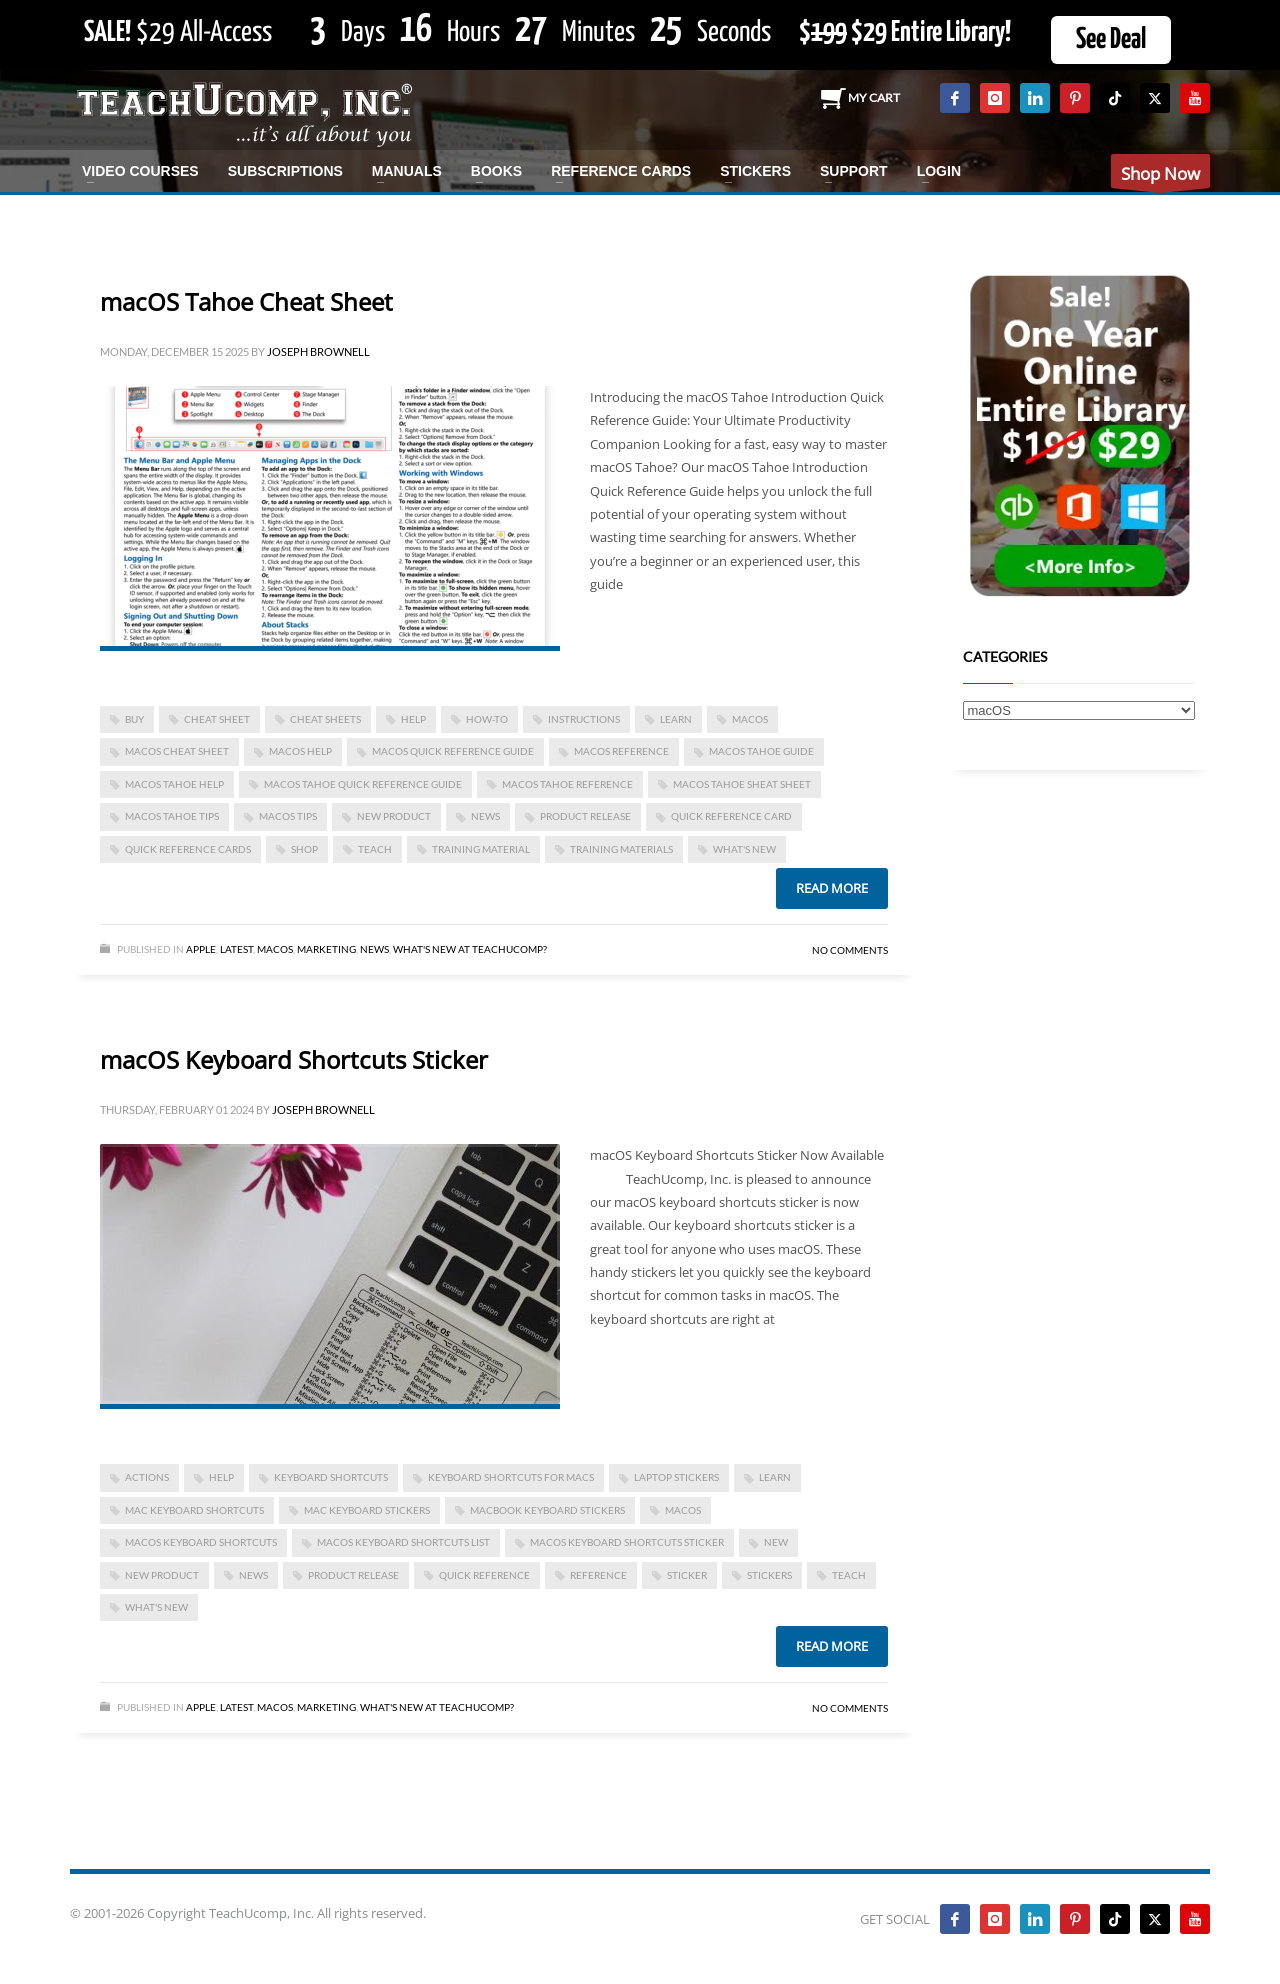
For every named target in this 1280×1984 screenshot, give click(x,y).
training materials (621, 849)
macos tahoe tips (172, 816)
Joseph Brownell (318, 351)
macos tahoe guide (761, 751)
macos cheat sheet (177, 751)
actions (147, 1477)
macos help (300, 751)
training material (481, 849)
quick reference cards (188, 849)
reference (598, 1575)
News (374, 949)
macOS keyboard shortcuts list (403, 1542)
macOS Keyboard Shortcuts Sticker (294, 1059)
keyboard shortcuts (331, 1477)
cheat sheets (325, 719)
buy (134, 719)
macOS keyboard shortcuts (201, 1542)
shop (304, 849)
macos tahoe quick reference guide (363, 784)
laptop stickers (676, 1477)
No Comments (850, 950)
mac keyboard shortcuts (194, 1510)
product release (585, 816)
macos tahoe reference (567, 784)
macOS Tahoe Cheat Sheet (246, 301)
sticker (687, 1575)
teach (375, 849)
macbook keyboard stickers (547, 1510)
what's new (744, 849)
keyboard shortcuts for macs (511, 1477)
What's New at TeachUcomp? (470, 949)
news (485, 816)
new (776, 1542)
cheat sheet (217, 719)
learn (676, 719)
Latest (236, 949)
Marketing (326, 949)
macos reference (621, 751)
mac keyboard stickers (367, 1510)
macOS (750, 719)
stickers (769, 1575)
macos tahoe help (174, 784)
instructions (584, 719)
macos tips (288, 816)
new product (394, 816)
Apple (201, 949)
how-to (487, 719)
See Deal (1111, 40)
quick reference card (731, 816)
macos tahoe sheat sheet (742, 784)
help (413, 719)
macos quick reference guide (453, 751)
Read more (832, 888)
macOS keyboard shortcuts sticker (627, 1542)
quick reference (484, 1575)
